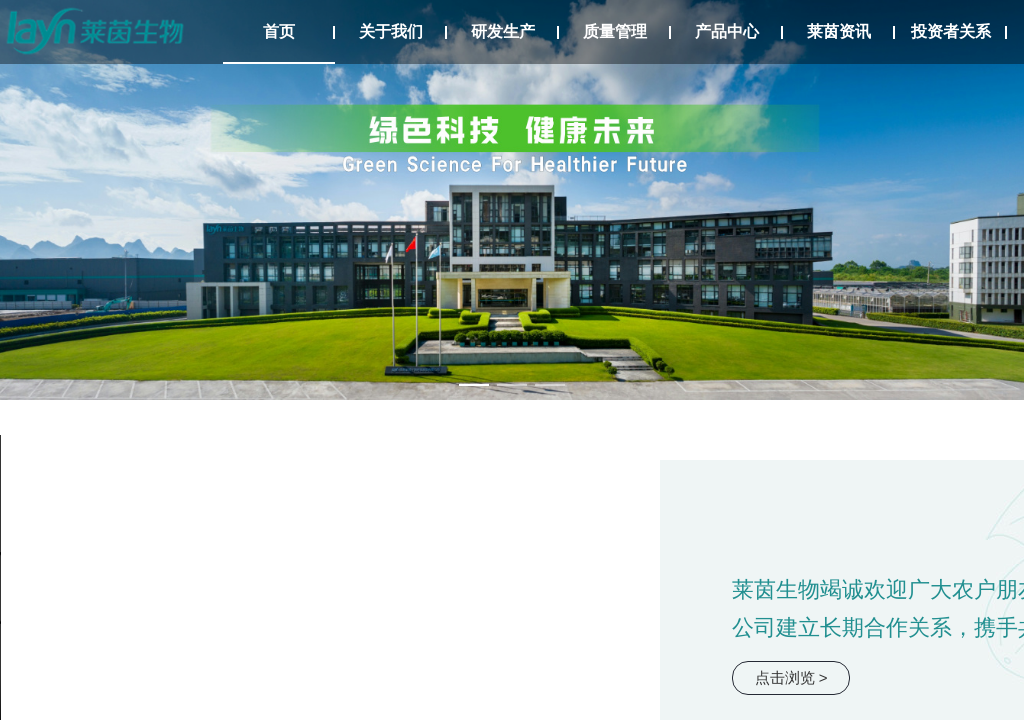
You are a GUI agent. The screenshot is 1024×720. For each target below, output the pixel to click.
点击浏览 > (791, 677)
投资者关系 (951, 31)
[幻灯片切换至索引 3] (550, 385)
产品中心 (727, 31)
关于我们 (391, 31)
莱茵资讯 (839, 31)
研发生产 (503, 31)
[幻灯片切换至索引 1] (474, 385)
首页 (279, 31)
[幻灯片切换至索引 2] (512, 385)
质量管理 (615, 31)
